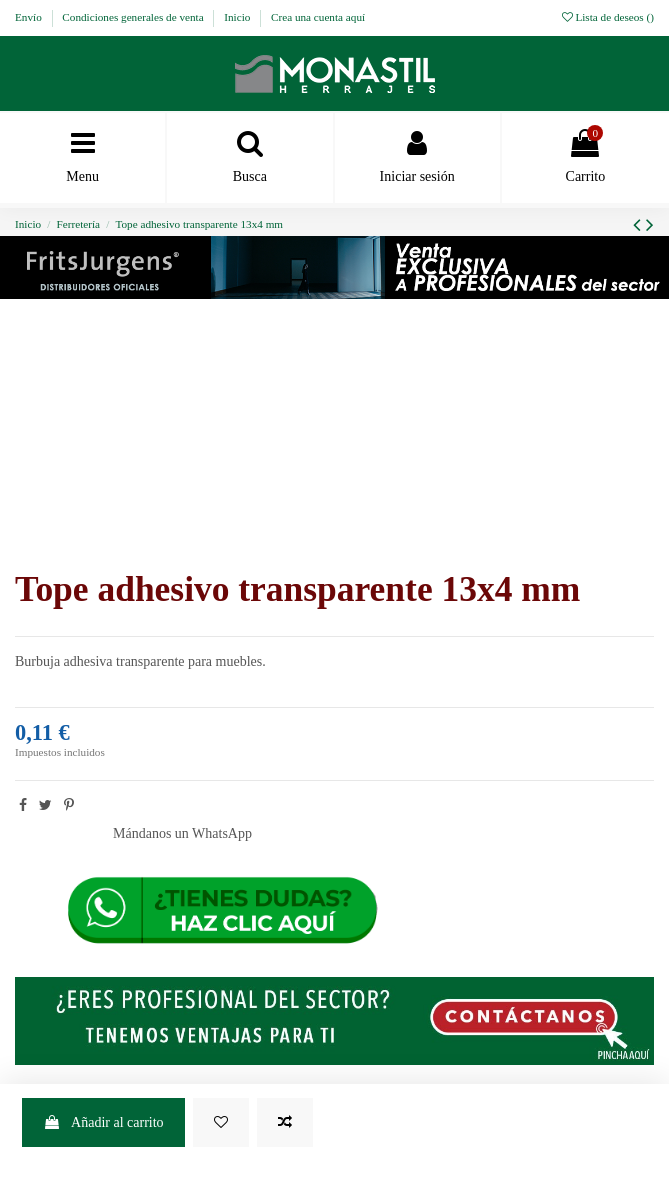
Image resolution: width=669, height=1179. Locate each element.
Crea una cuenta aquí (318, 17)
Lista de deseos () (608, 17)
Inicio (238, 17)
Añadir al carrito (103, 1122)
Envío (30, 17)
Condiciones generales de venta (134, 17)
